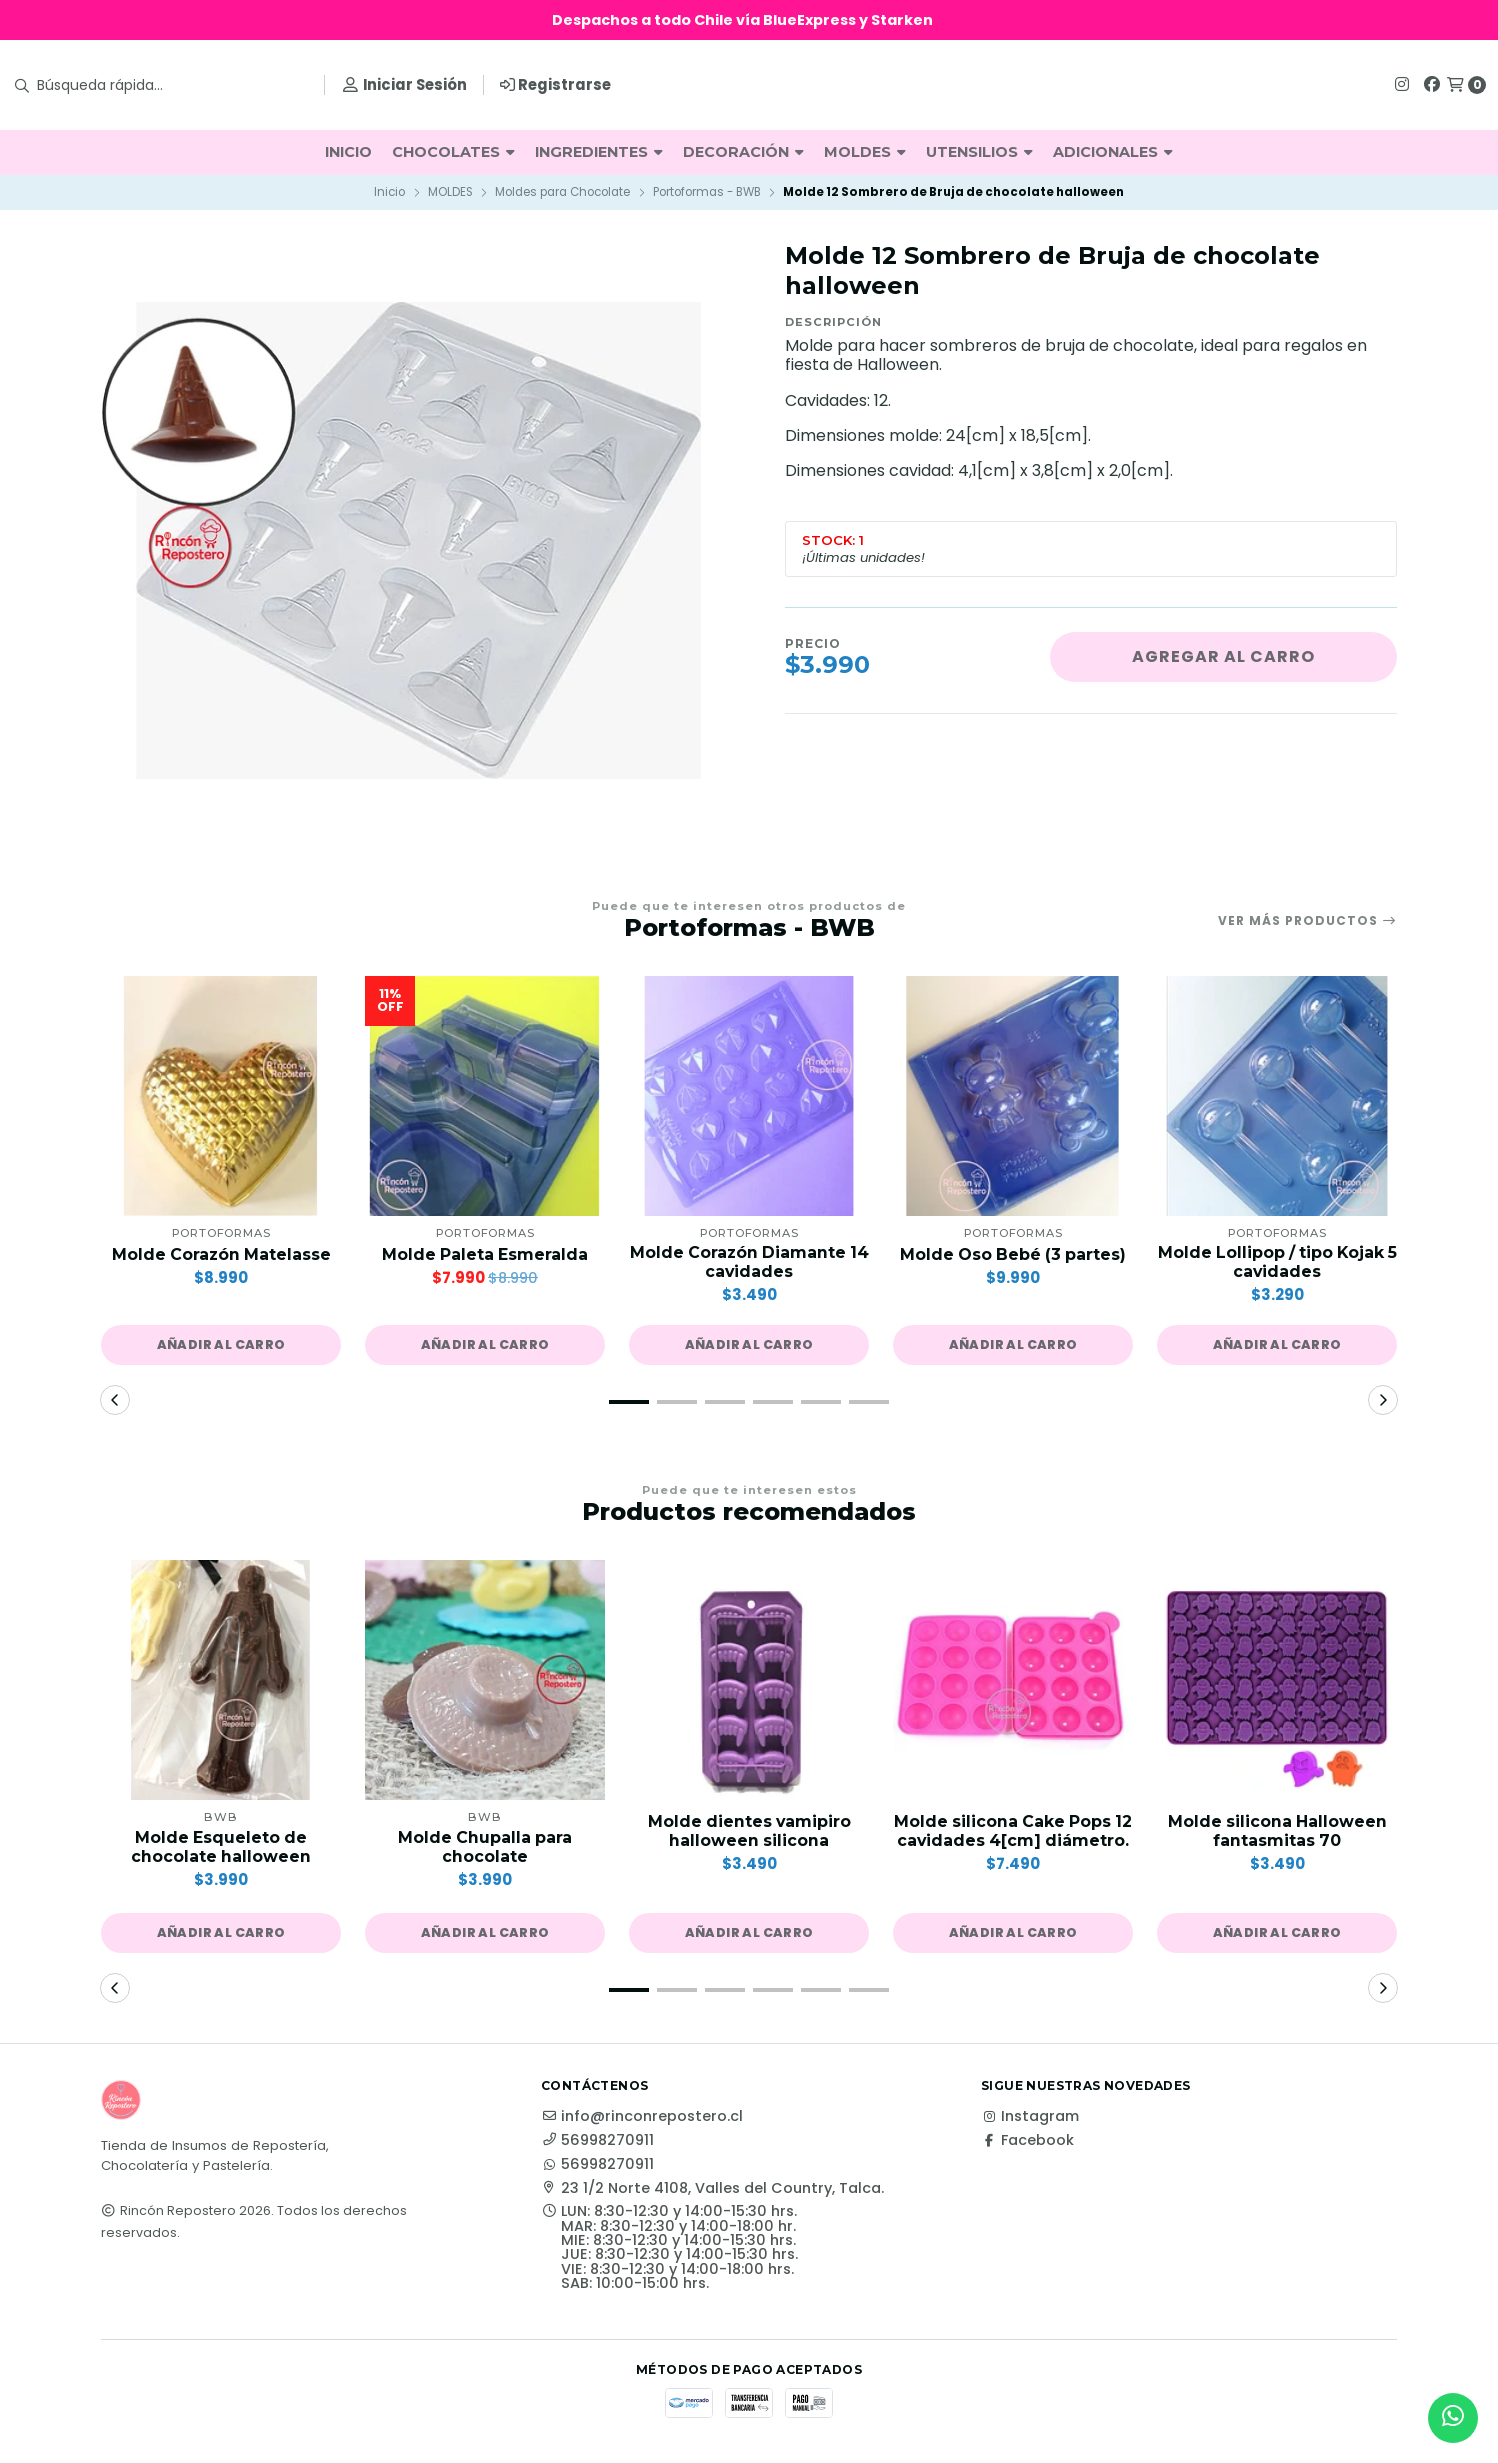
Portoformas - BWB (707, 192)
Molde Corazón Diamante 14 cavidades (749, 1262)
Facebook (1027, 2141)
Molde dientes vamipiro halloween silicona (749, 1832)
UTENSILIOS (979, 152)
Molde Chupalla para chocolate (485, 1847)
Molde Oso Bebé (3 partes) (1013, 1254)
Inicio (389, 192)
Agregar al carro (1223, 656)
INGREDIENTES (599, 152)
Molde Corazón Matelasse (221, 1254)
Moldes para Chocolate (562, 192)
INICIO (348, 152)
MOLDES (865, 152)
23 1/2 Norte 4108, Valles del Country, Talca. (712, 2189)
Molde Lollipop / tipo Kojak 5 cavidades (1277, 1262)
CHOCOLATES (453, 152)
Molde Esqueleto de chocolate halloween (221, 1847)
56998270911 (597, 2141)
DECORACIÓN (743, 152)
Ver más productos (1307, 921)
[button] (221, 1345)
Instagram (1030, 2117)
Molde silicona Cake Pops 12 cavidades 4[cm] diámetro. (1013, 1841)
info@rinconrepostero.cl (642, 2117)
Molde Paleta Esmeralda (485, 1254)
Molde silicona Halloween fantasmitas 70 (1277, 1832)
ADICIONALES (1113, 152)
